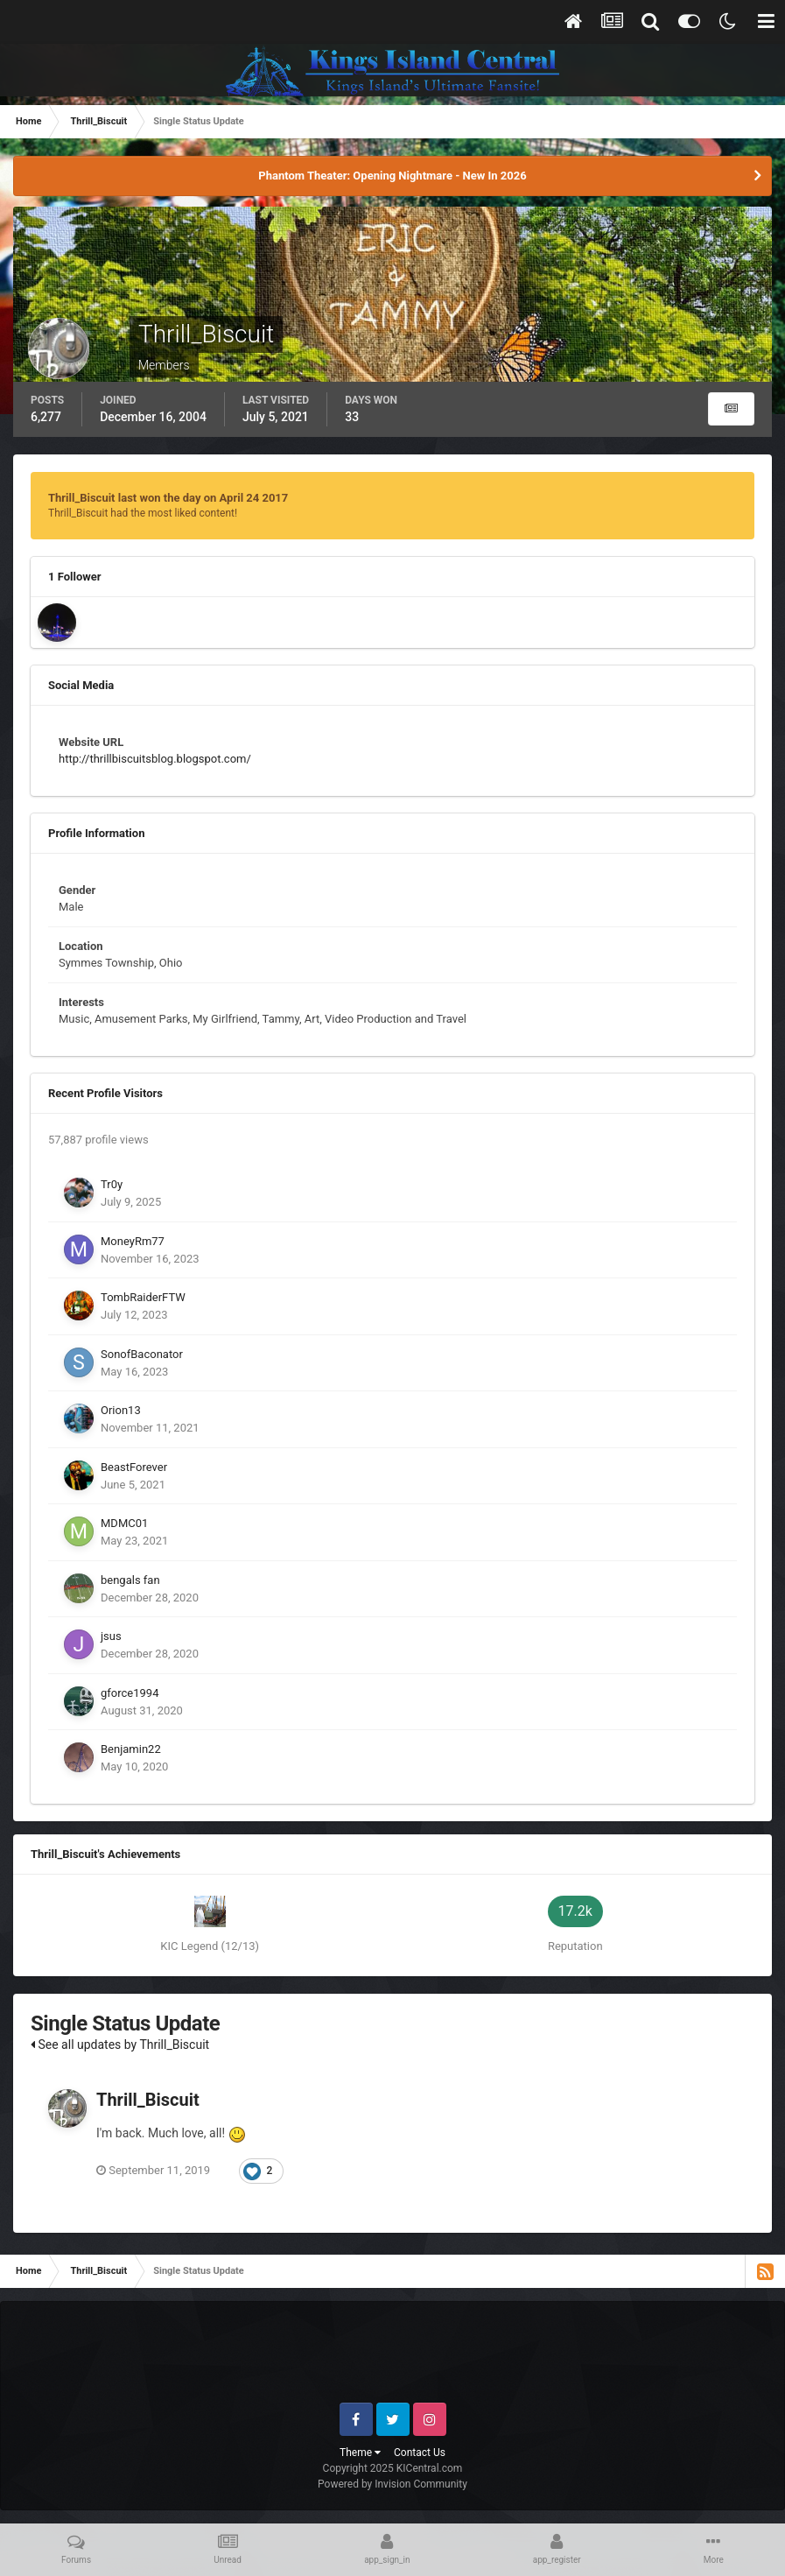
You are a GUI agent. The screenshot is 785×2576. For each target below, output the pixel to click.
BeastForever (134, 1467)
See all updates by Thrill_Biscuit (120, 2045)
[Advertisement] (392, 2358)
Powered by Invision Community (392, 2484)
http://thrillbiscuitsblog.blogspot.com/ (155, 758)
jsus (111, 1636)
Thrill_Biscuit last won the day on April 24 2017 (168, 497)
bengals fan (130, 1580)
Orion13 (121, 1410)
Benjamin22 (131, 1749)
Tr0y (112, 1184)
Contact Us (419, 2452)
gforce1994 (129, 1693)
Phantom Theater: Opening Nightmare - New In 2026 (392, 175)
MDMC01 (124, 1523)
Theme (360, 2452)
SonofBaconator (142, 1354)
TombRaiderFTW (143, 1297)
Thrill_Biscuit (148, 2099)
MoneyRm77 (133, 1241)
